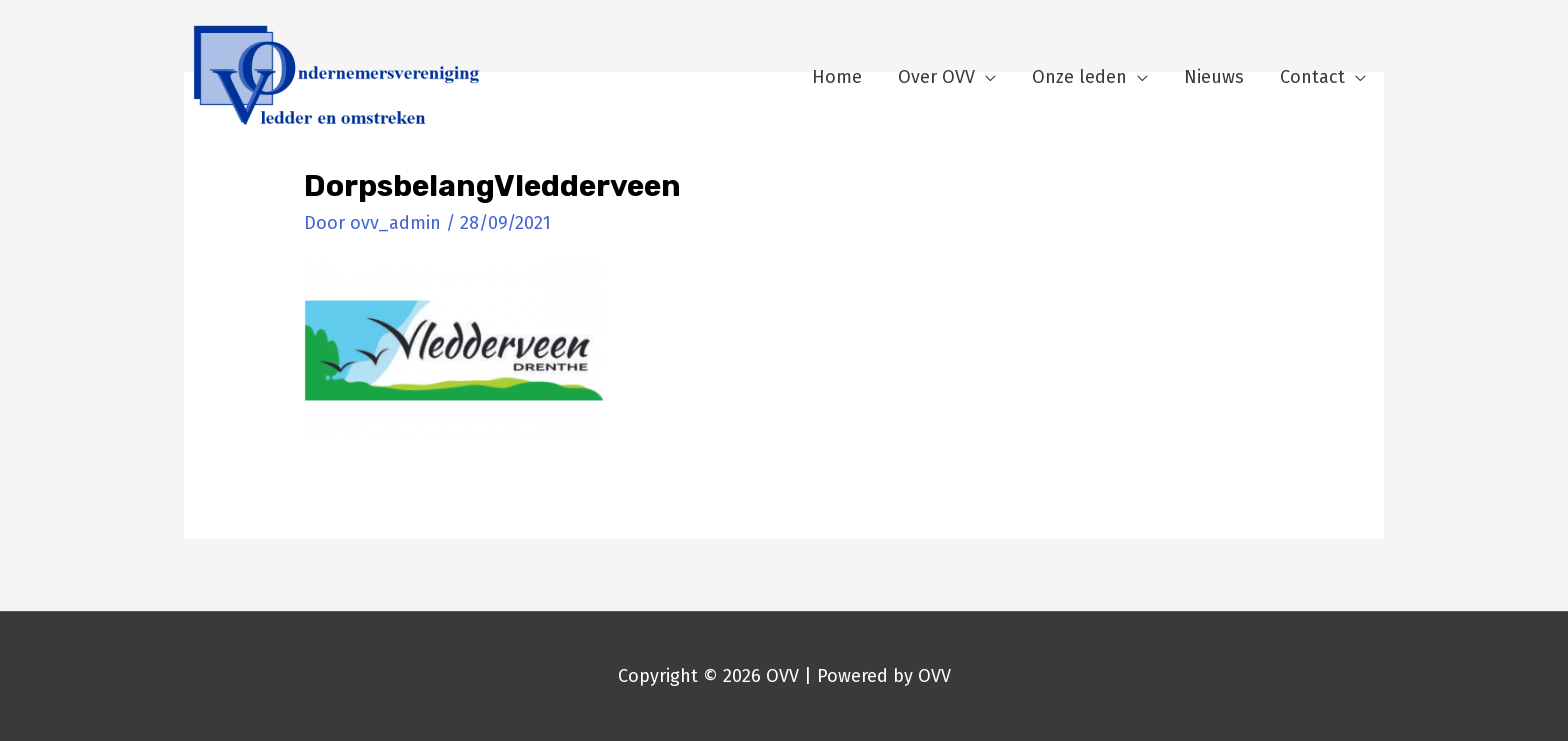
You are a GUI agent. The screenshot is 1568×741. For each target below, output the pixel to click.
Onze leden (1079, 77)
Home (837, 77)
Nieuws (1214, 77)
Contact (1312, 77)
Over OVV (936, 77)
